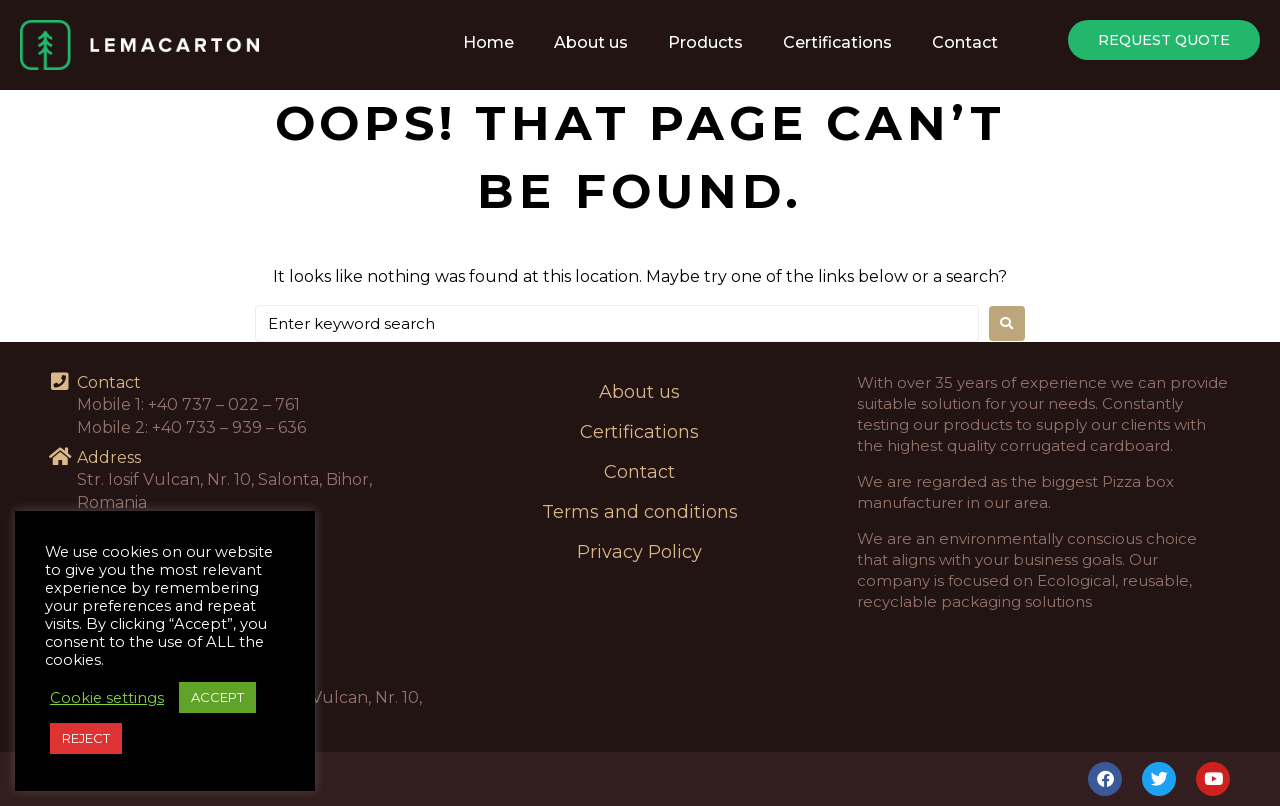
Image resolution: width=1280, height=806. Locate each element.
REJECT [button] (86, 738)
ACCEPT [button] (217, 697)
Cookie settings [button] (107, 698)
